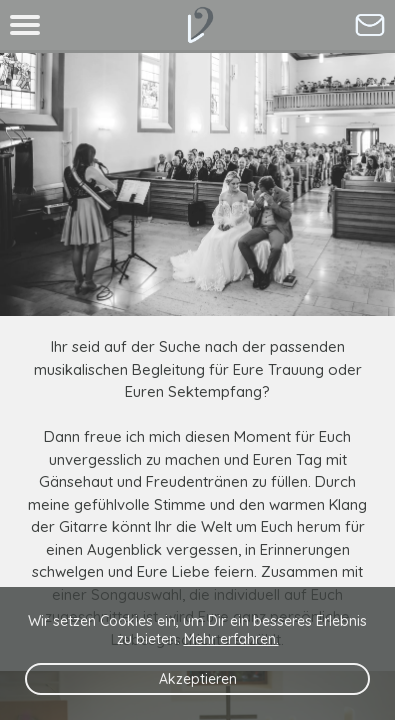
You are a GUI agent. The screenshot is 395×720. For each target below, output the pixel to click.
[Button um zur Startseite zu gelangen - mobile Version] (198, 25)
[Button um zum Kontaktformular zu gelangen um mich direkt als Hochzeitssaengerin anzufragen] (370, 25)
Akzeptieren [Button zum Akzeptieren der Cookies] (198, 679)
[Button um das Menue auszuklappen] (25, 25)
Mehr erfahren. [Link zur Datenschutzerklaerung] (231, 639)
